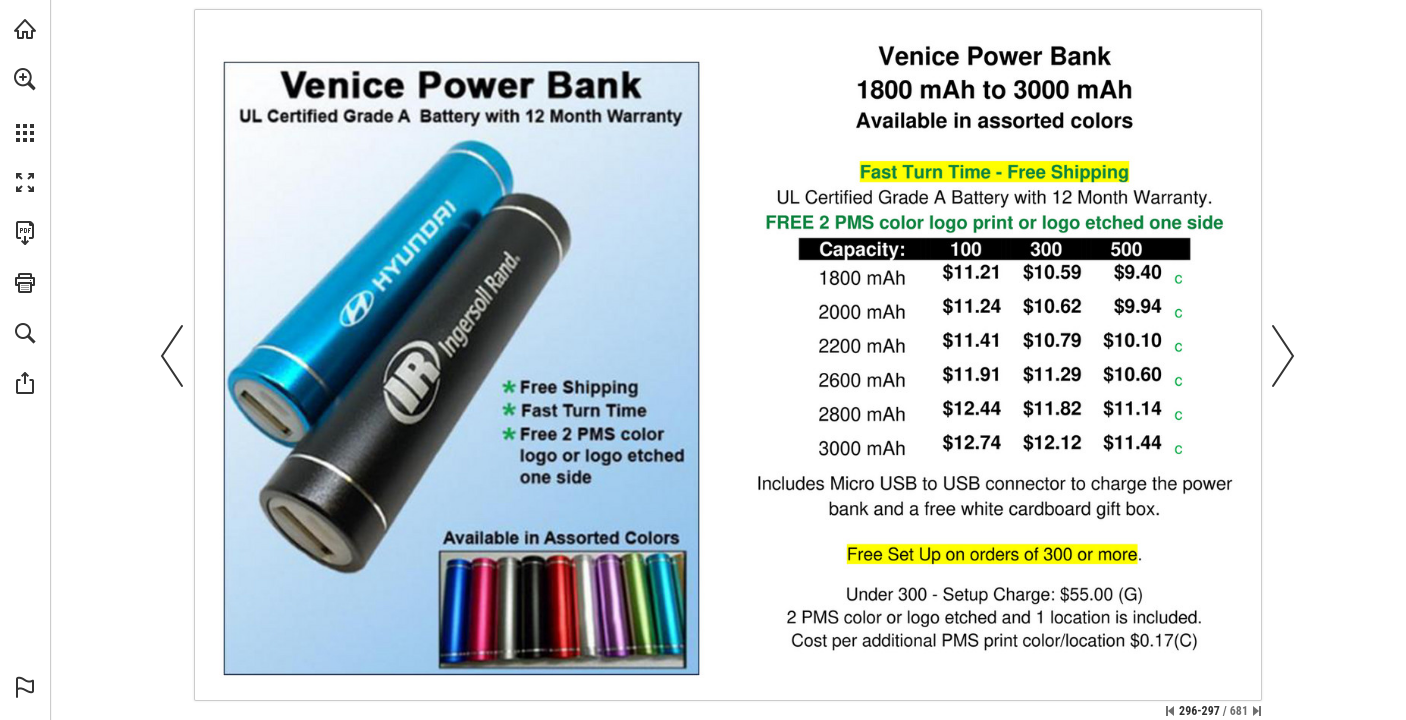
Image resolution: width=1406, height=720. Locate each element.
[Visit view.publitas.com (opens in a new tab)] (25, 29)
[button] (25, 79)
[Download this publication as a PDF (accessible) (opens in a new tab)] (25, 233)
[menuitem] (25, 105)
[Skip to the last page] (1257, 711)
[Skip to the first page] (1170, 711)
